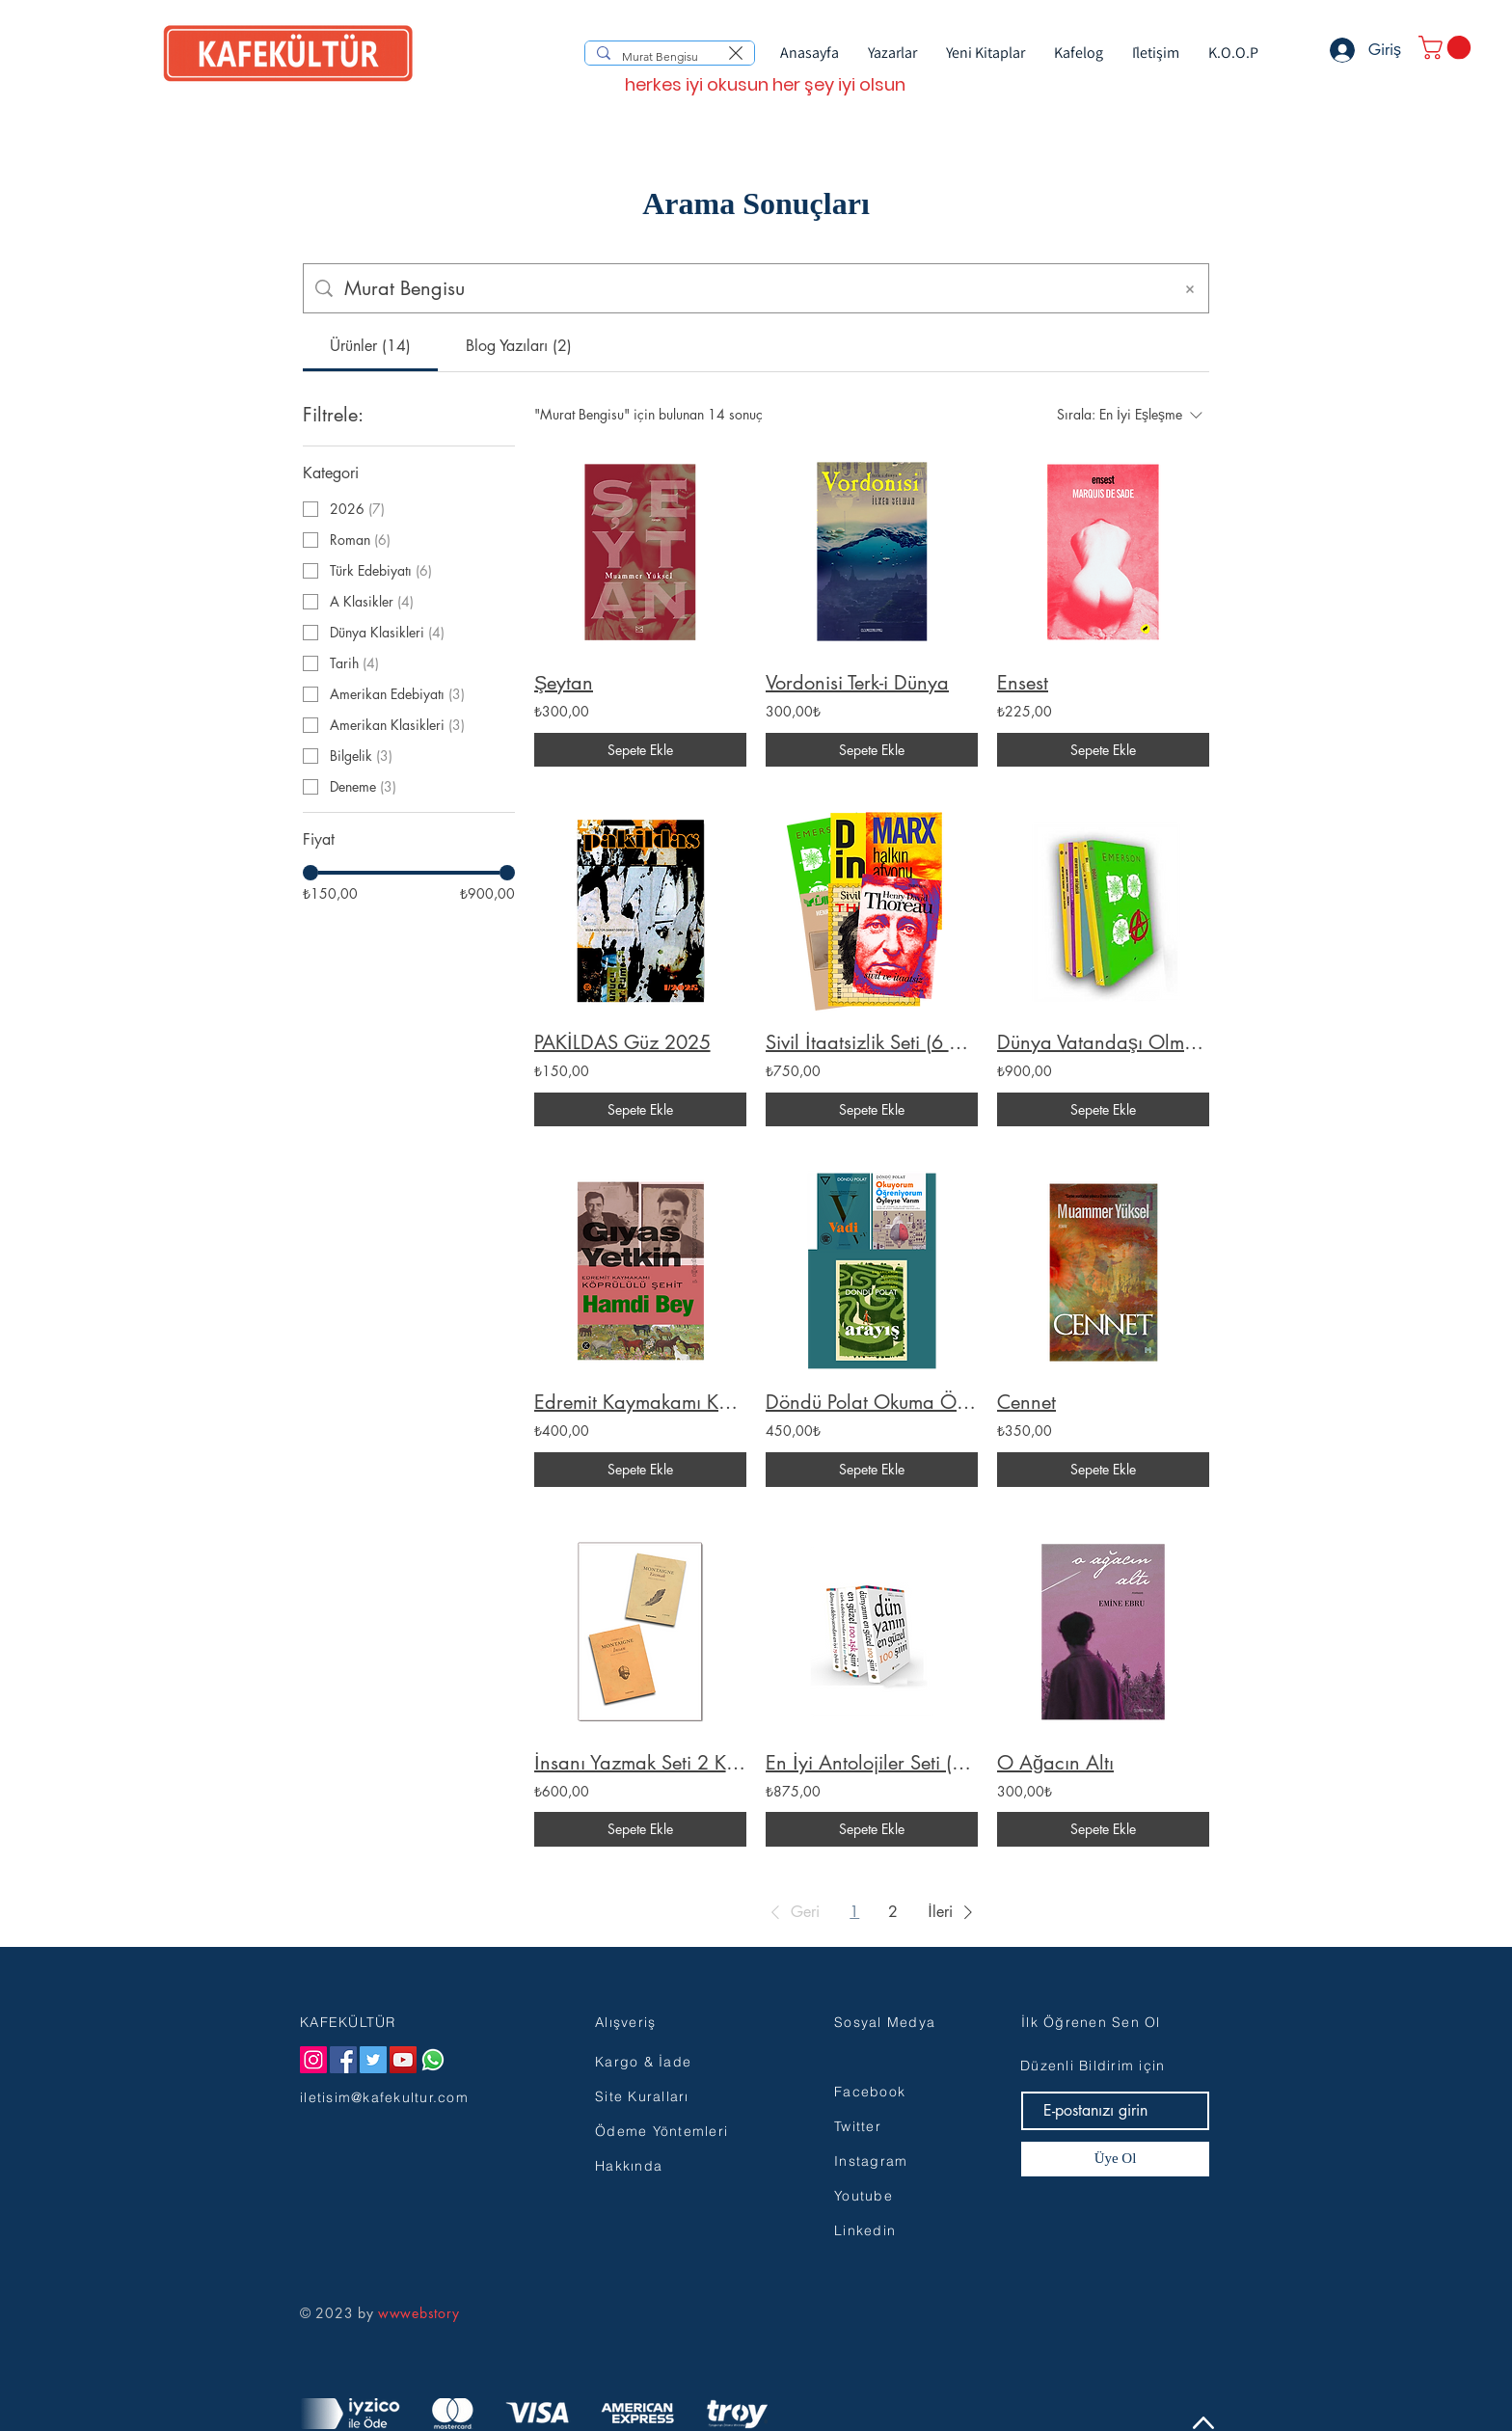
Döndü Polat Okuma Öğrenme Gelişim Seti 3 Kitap (872, 1402)
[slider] (310, 872)
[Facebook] (343, 2059)
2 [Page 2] (893, 1912)
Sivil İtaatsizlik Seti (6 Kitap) (872, 1042)
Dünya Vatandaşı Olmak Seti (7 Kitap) (1103, 1042)
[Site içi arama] (752, 288)
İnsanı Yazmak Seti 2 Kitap (640, 1762)
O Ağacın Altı (1055, 1762)
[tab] (370, 346)
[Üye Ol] (1115, 2159)
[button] (1447, 47)
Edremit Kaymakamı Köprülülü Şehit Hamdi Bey (640, 1402)
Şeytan (563, 682)
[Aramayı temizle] (735, 53)
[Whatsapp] (432, 2059)
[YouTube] (403, 2059)
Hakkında (628, 2165)
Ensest (1022, 682)
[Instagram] (313, 2059)
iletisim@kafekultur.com (384, 2097)
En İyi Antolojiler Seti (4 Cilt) (872, 1762)
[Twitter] (373, 2059)
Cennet (1026, 1402)
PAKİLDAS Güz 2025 (622, 1042)
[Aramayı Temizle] (1190, 288)
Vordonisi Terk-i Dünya (857, 682)
